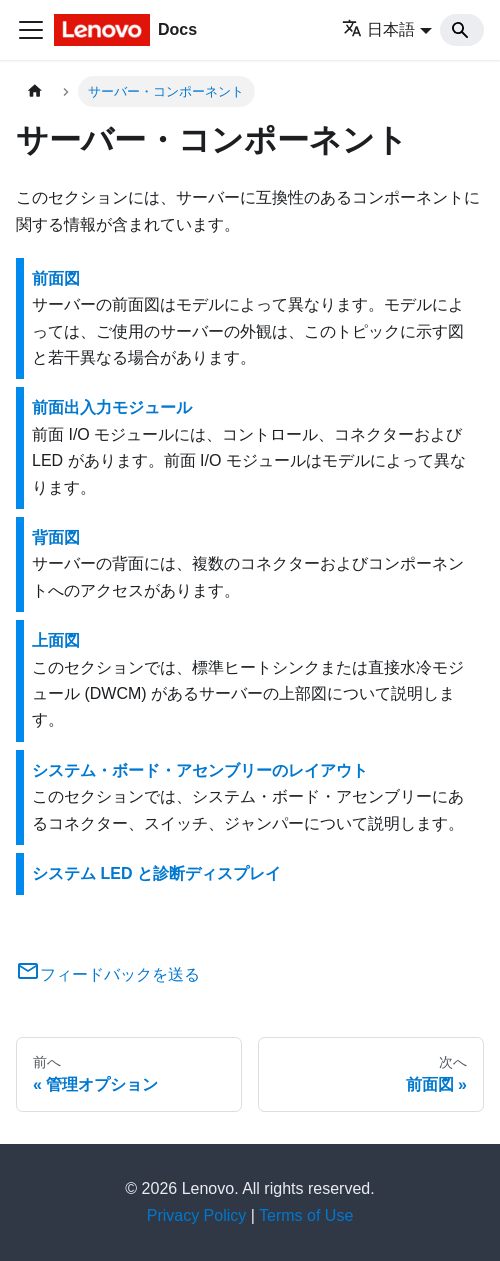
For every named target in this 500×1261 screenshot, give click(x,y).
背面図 (56, 537)
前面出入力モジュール (112, 407)
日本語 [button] (378, 29)
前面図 (56, 278)
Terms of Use (306, 1215)
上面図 (56, 640)
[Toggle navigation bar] (31, 30)
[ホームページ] (35, 91)
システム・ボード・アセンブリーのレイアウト (200, 770)
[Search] (462, 30)
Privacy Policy (197, 1215)
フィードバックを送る (108, 974)
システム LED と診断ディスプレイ (156, 873)
